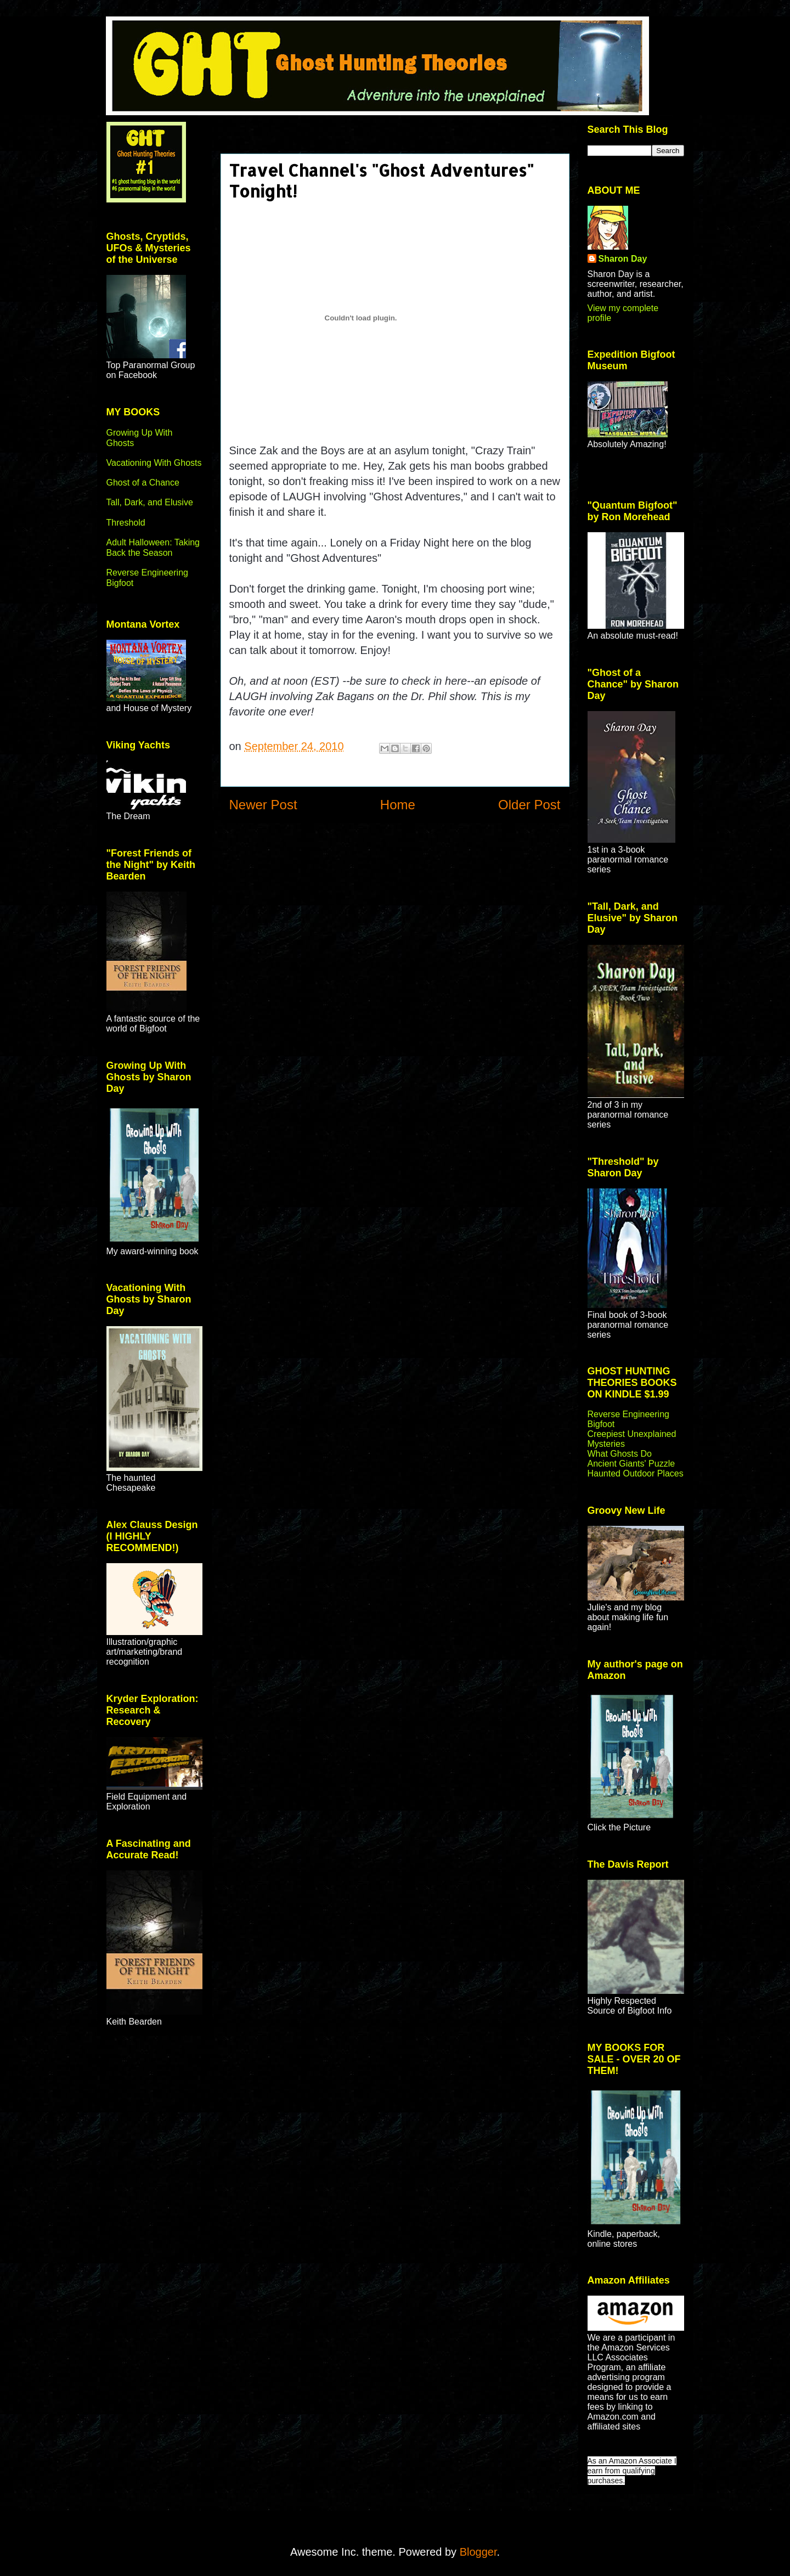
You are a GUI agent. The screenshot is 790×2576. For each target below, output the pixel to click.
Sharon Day (623, 258)
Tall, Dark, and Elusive (149, 502)
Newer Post (263, 804)
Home (397, 804)
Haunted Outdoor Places (636, 1473)
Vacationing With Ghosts (154, 462)
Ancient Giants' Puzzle (631, 1463)
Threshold (125, 522)
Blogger (478, 2552)
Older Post (529, 804)
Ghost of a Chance (142, 482)
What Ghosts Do (620, 1453)
